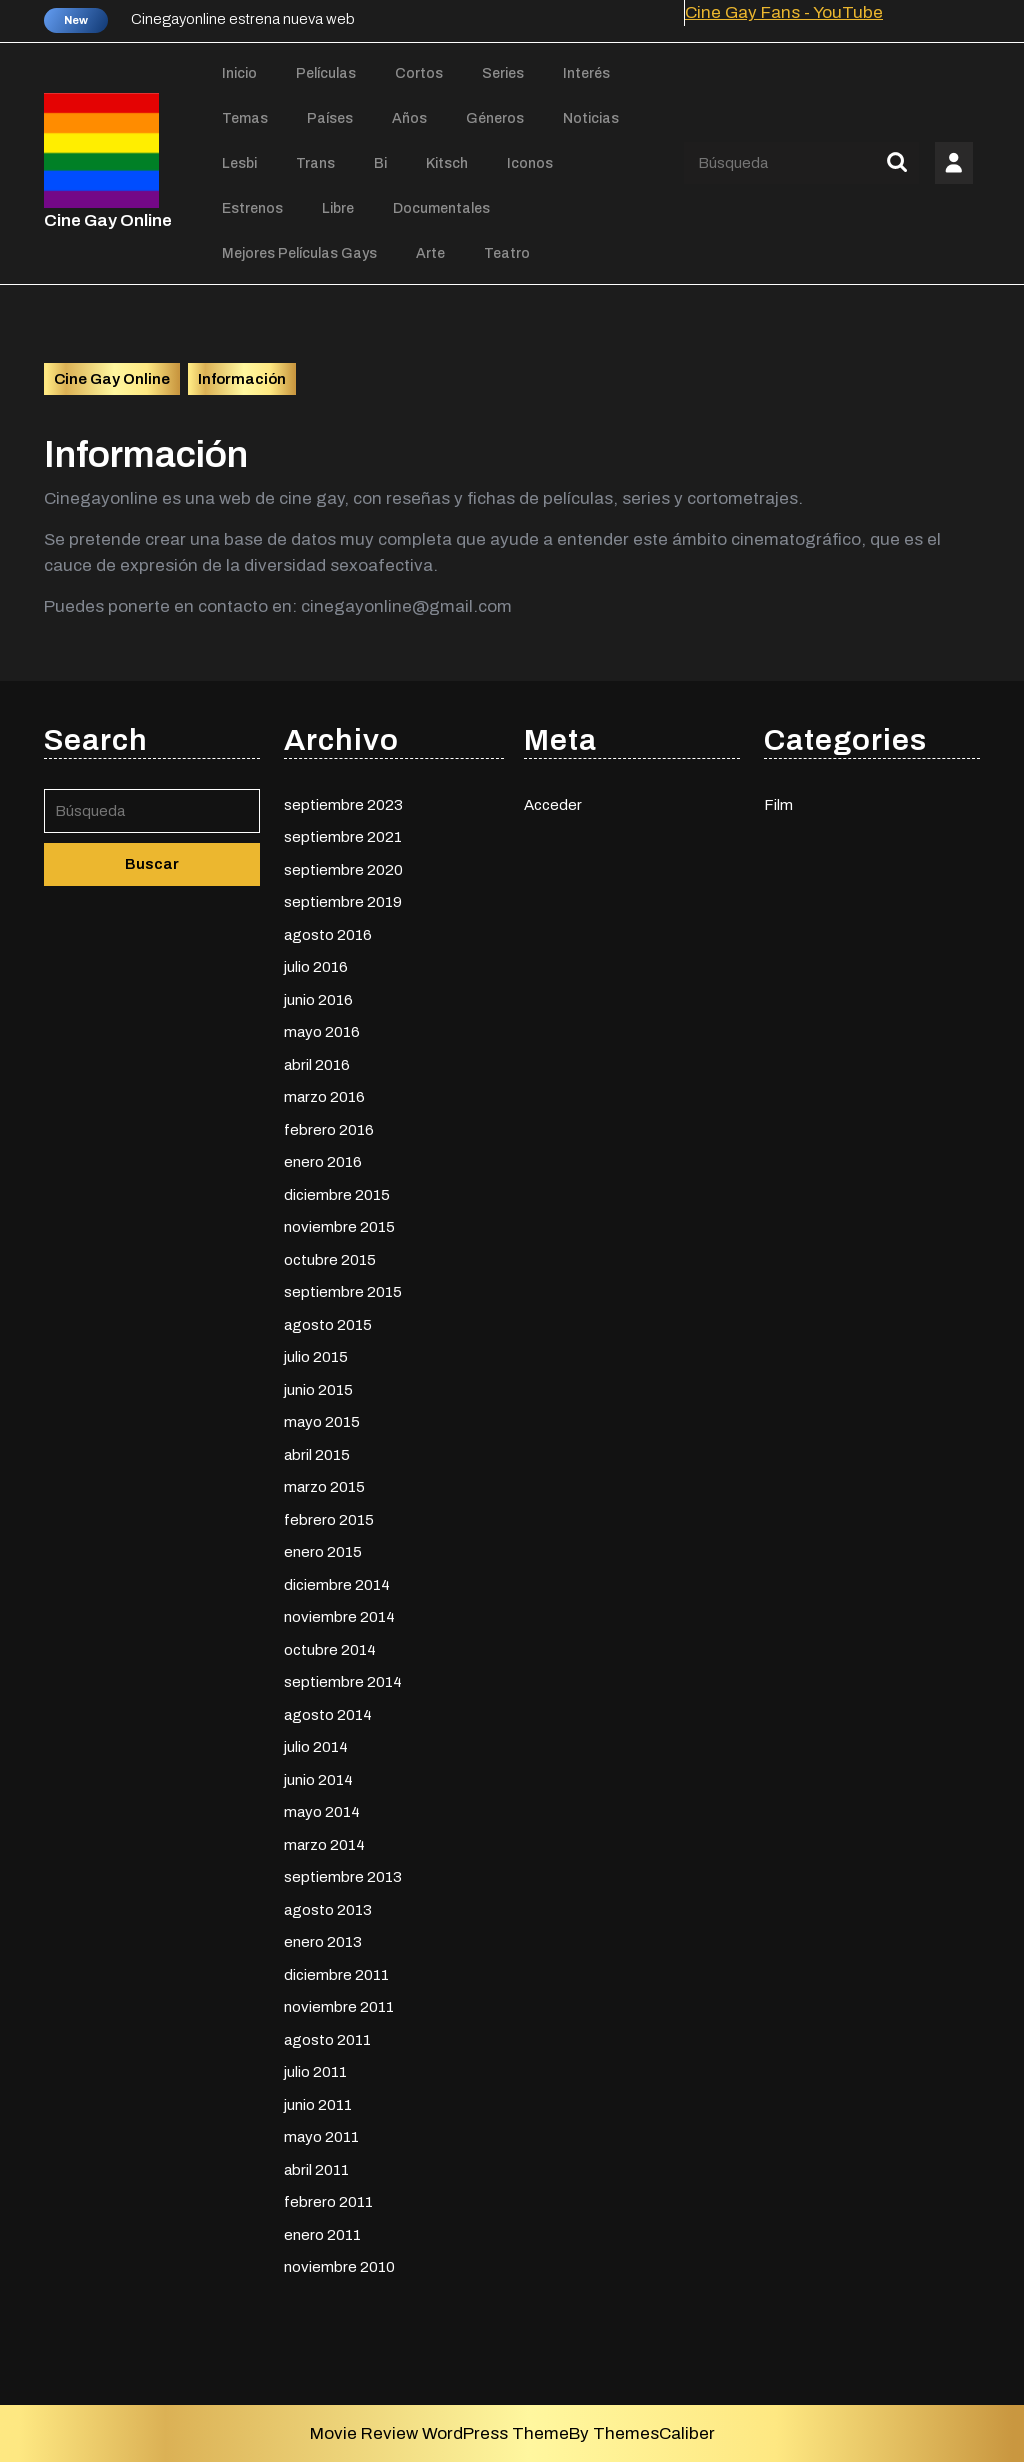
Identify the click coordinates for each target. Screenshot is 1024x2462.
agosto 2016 (328, 931)
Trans (315, 163)
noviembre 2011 (339, 2004)
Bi (380, 163)
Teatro (507, 253)
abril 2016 (317, 1061)
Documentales (441, 208)
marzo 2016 (324, 1094)
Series (503, 73)
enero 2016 (323, 1159)
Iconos (530, 163)
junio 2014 (318, 1776)
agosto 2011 (327, 2036)
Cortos (419, 73)
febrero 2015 (329, 1516)
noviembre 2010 (339, 2264)
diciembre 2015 (337, 1191)
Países (330, 118)
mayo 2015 (322, 1419)
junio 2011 (318, 2101)
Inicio (239, 73)
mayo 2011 (321, 2134)
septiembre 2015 (343, 1289)
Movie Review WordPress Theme (439, 2433)
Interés (586, 73)
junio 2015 (318, 1386)
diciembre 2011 (336, 1971)
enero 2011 (322, 2231)
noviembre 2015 (339, 1224)
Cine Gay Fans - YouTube (784, 12)
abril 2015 (317, 1451)
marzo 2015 (324, 1484)
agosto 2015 (328, 1321)
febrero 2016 (329, 1126)
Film (778, 801)
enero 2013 (323, 1939)
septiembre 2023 (343, 801)
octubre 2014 (330, 1646)
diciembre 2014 (337, 1581)
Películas (326, 73)
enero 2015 (323, 1549)
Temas (245, 118)
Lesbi (239, 163)
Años (409, 118)
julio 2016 (316, 964)
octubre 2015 (330, 1256)
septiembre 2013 (343, 1874)
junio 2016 (318, 996)
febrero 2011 (328, 2199)
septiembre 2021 (343, 834)
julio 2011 (315, 2069)
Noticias (591, 118)
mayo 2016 (322, 1029)
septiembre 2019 (343, 899)
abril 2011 (316, 2166)
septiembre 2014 (343, 1679)
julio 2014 (316, 1744)
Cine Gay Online (108, 220)
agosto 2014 (328, 1711)
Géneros (495, 118)
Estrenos (252, 208)
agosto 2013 (328, 1906)
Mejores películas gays (299, 253)
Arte (430, 253)
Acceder (553, 801)
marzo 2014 (324, 1841)
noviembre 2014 (339, 1614)
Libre (338, 208)
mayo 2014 (322, 1809)
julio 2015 (316, 1354)
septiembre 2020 (343, 866)
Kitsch (447, 163)
